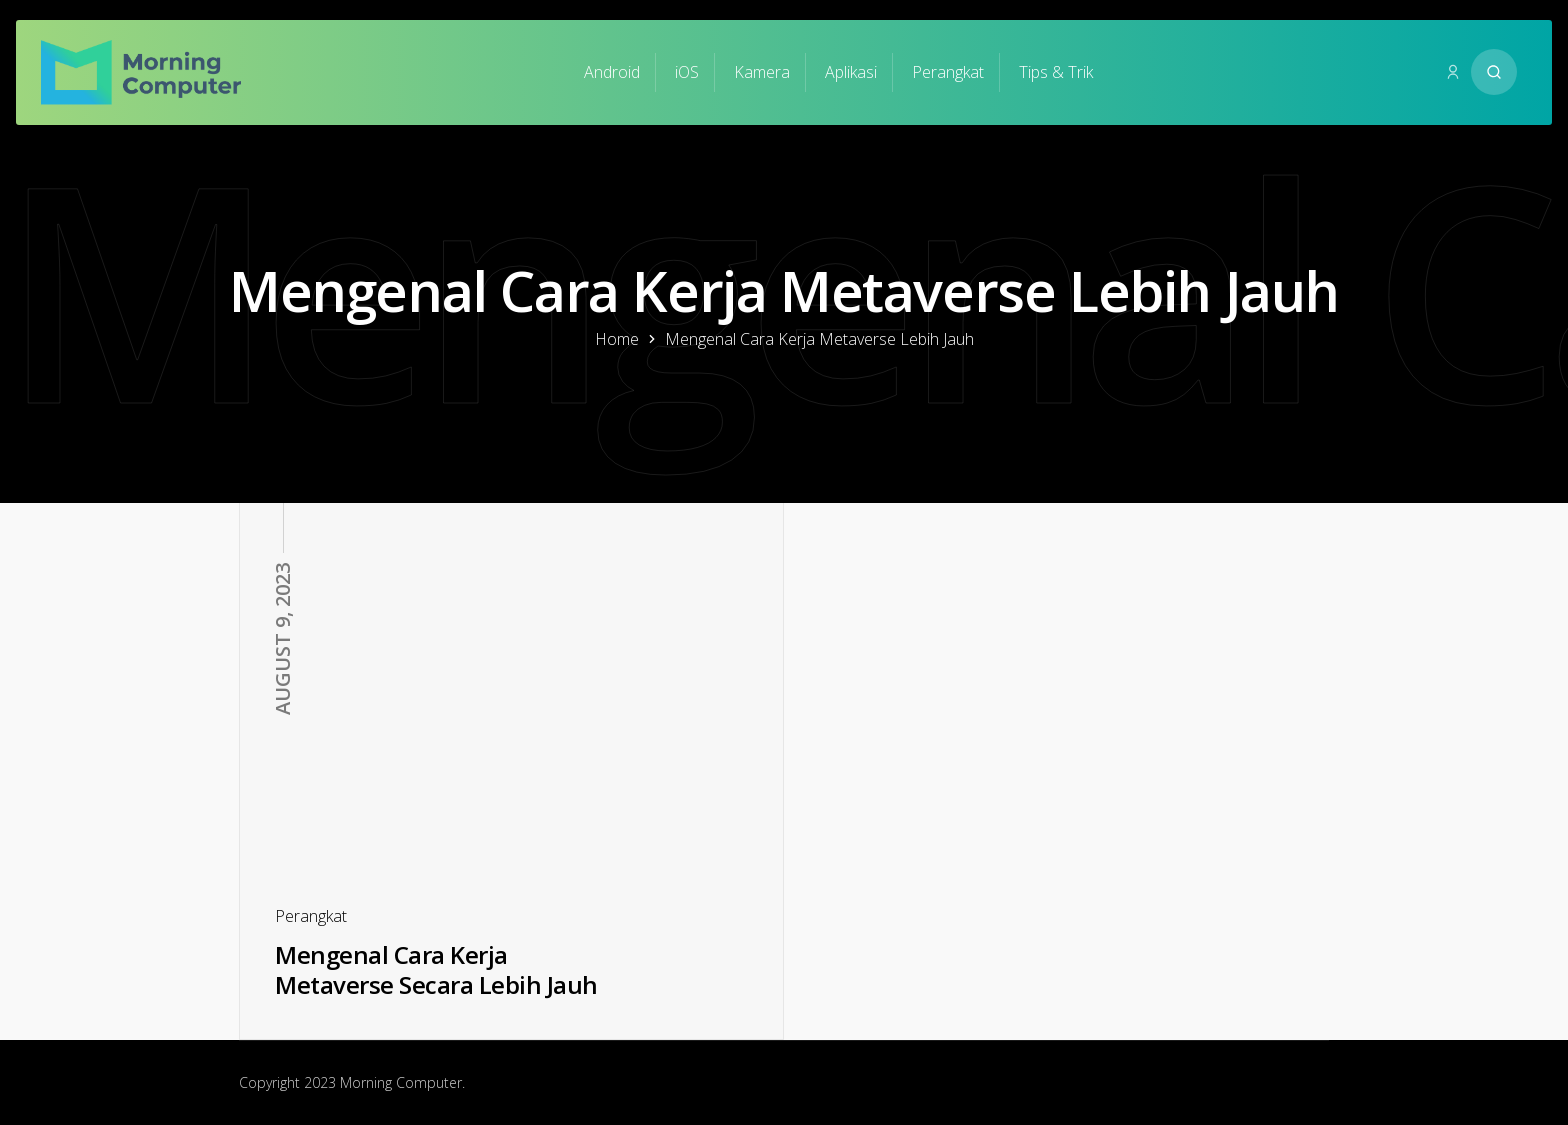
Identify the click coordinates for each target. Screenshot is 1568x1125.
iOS (687, 72)
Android (612, 72)
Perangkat (948, 72)
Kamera (762, 72)
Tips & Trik (1056, 72)
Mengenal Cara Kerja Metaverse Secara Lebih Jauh (436, 970)
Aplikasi (851, 72)
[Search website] (1494, 72)
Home (617, 339)
